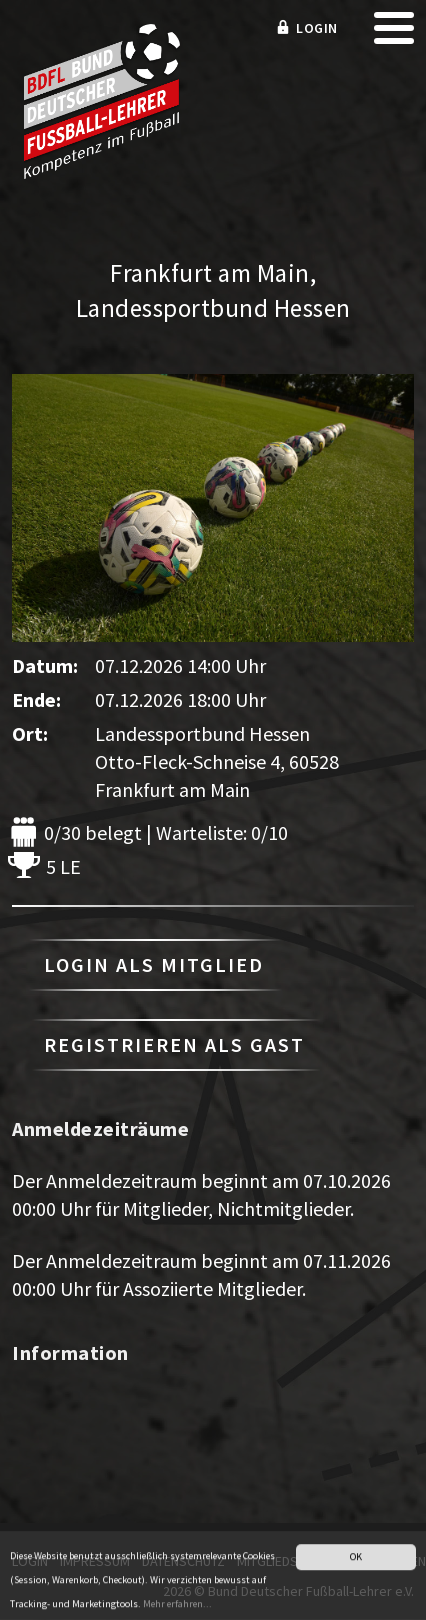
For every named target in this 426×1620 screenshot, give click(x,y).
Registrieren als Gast (174, 1044)
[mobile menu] (394, 34)
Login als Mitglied (154, 964)
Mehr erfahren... (177, 1612)
